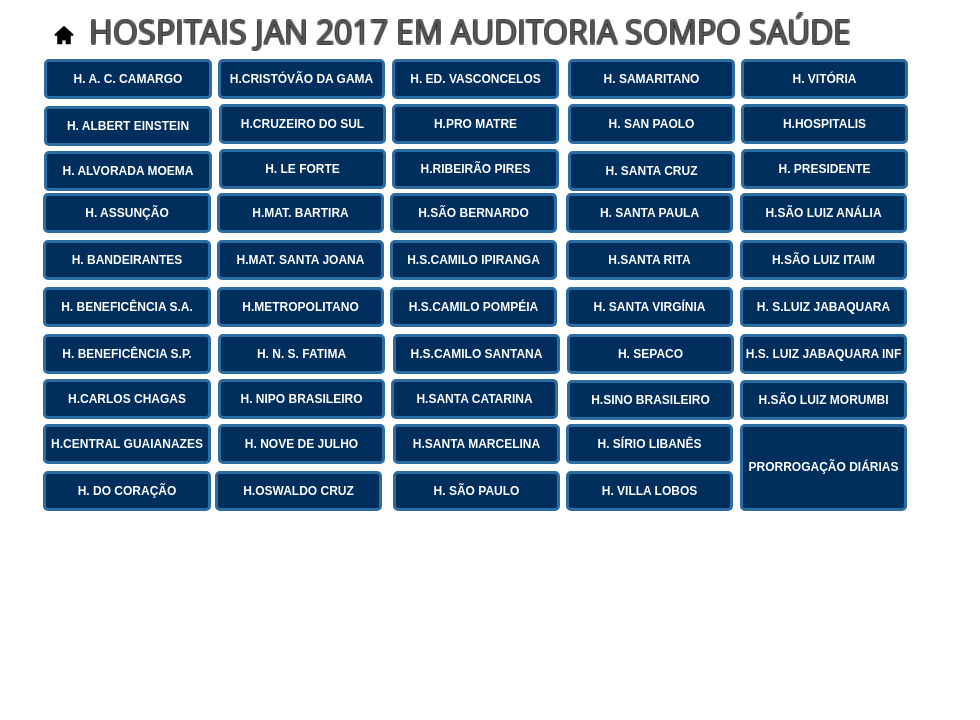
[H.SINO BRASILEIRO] (650, 400)
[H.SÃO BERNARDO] (473, 213)
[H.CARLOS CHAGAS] (127, 399)
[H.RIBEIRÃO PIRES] (475, 169)
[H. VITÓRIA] (824, 79)
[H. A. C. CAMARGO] (128, 79)
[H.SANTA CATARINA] (474, 399)
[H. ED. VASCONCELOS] (475, 79)
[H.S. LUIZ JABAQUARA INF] (823, 354)
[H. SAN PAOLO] (651, 124)
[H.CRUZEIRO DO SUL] (302, 124)
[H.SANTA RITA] (649, 260)
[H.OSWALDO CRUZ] (298, 491)
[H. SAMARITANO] (651, 79)
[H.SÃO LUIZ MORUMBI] (823, 400)
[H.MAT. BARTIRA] (300, 213)
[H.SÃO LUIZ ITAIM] (823, 260)
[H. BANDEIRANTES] (127, 260)
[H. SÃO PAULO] (476, 491)
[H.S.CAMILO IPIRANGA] (473, 260)
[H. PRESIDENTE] (824, 169)
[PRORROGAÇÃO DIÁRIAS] (823, 467)
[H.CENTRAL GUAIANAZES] (127, 444)
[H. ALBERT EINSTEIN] (128, 126)
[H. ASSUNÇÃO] (127, 213)
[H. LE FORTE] (302, 169)
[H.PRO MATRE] (475, 124)
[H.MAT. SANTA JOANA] (300, 260)
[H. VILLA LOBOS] (649, 491)
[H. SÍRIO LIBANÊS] (649, 444)
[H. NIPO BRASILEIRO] (301, 399)
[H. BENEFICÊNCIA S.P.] (127, 354)
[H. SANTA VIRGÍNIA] (649, 307)
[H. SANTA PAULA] (649, 213)
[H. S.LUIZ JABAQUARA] (823, 307)
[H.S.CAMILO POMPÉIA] (473, 307)
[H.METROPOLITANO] (300, 307)
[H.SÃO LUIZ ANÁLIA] (823, 213)
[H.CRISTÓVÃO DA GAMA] (301, 79)
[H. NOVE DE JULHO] (301, 444)
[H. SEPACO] (650, 354)
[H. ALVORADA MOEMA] (128, 171)
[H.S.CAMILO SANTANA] (476, 354)
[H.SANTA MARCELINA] (476, 444)
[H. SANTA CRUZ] (651, 171)
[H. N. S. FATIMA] (301, 354)
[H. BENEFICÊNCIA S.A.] (127, 307)
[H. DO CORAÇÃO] (127, 491)
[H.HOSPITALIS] (824, 124)
